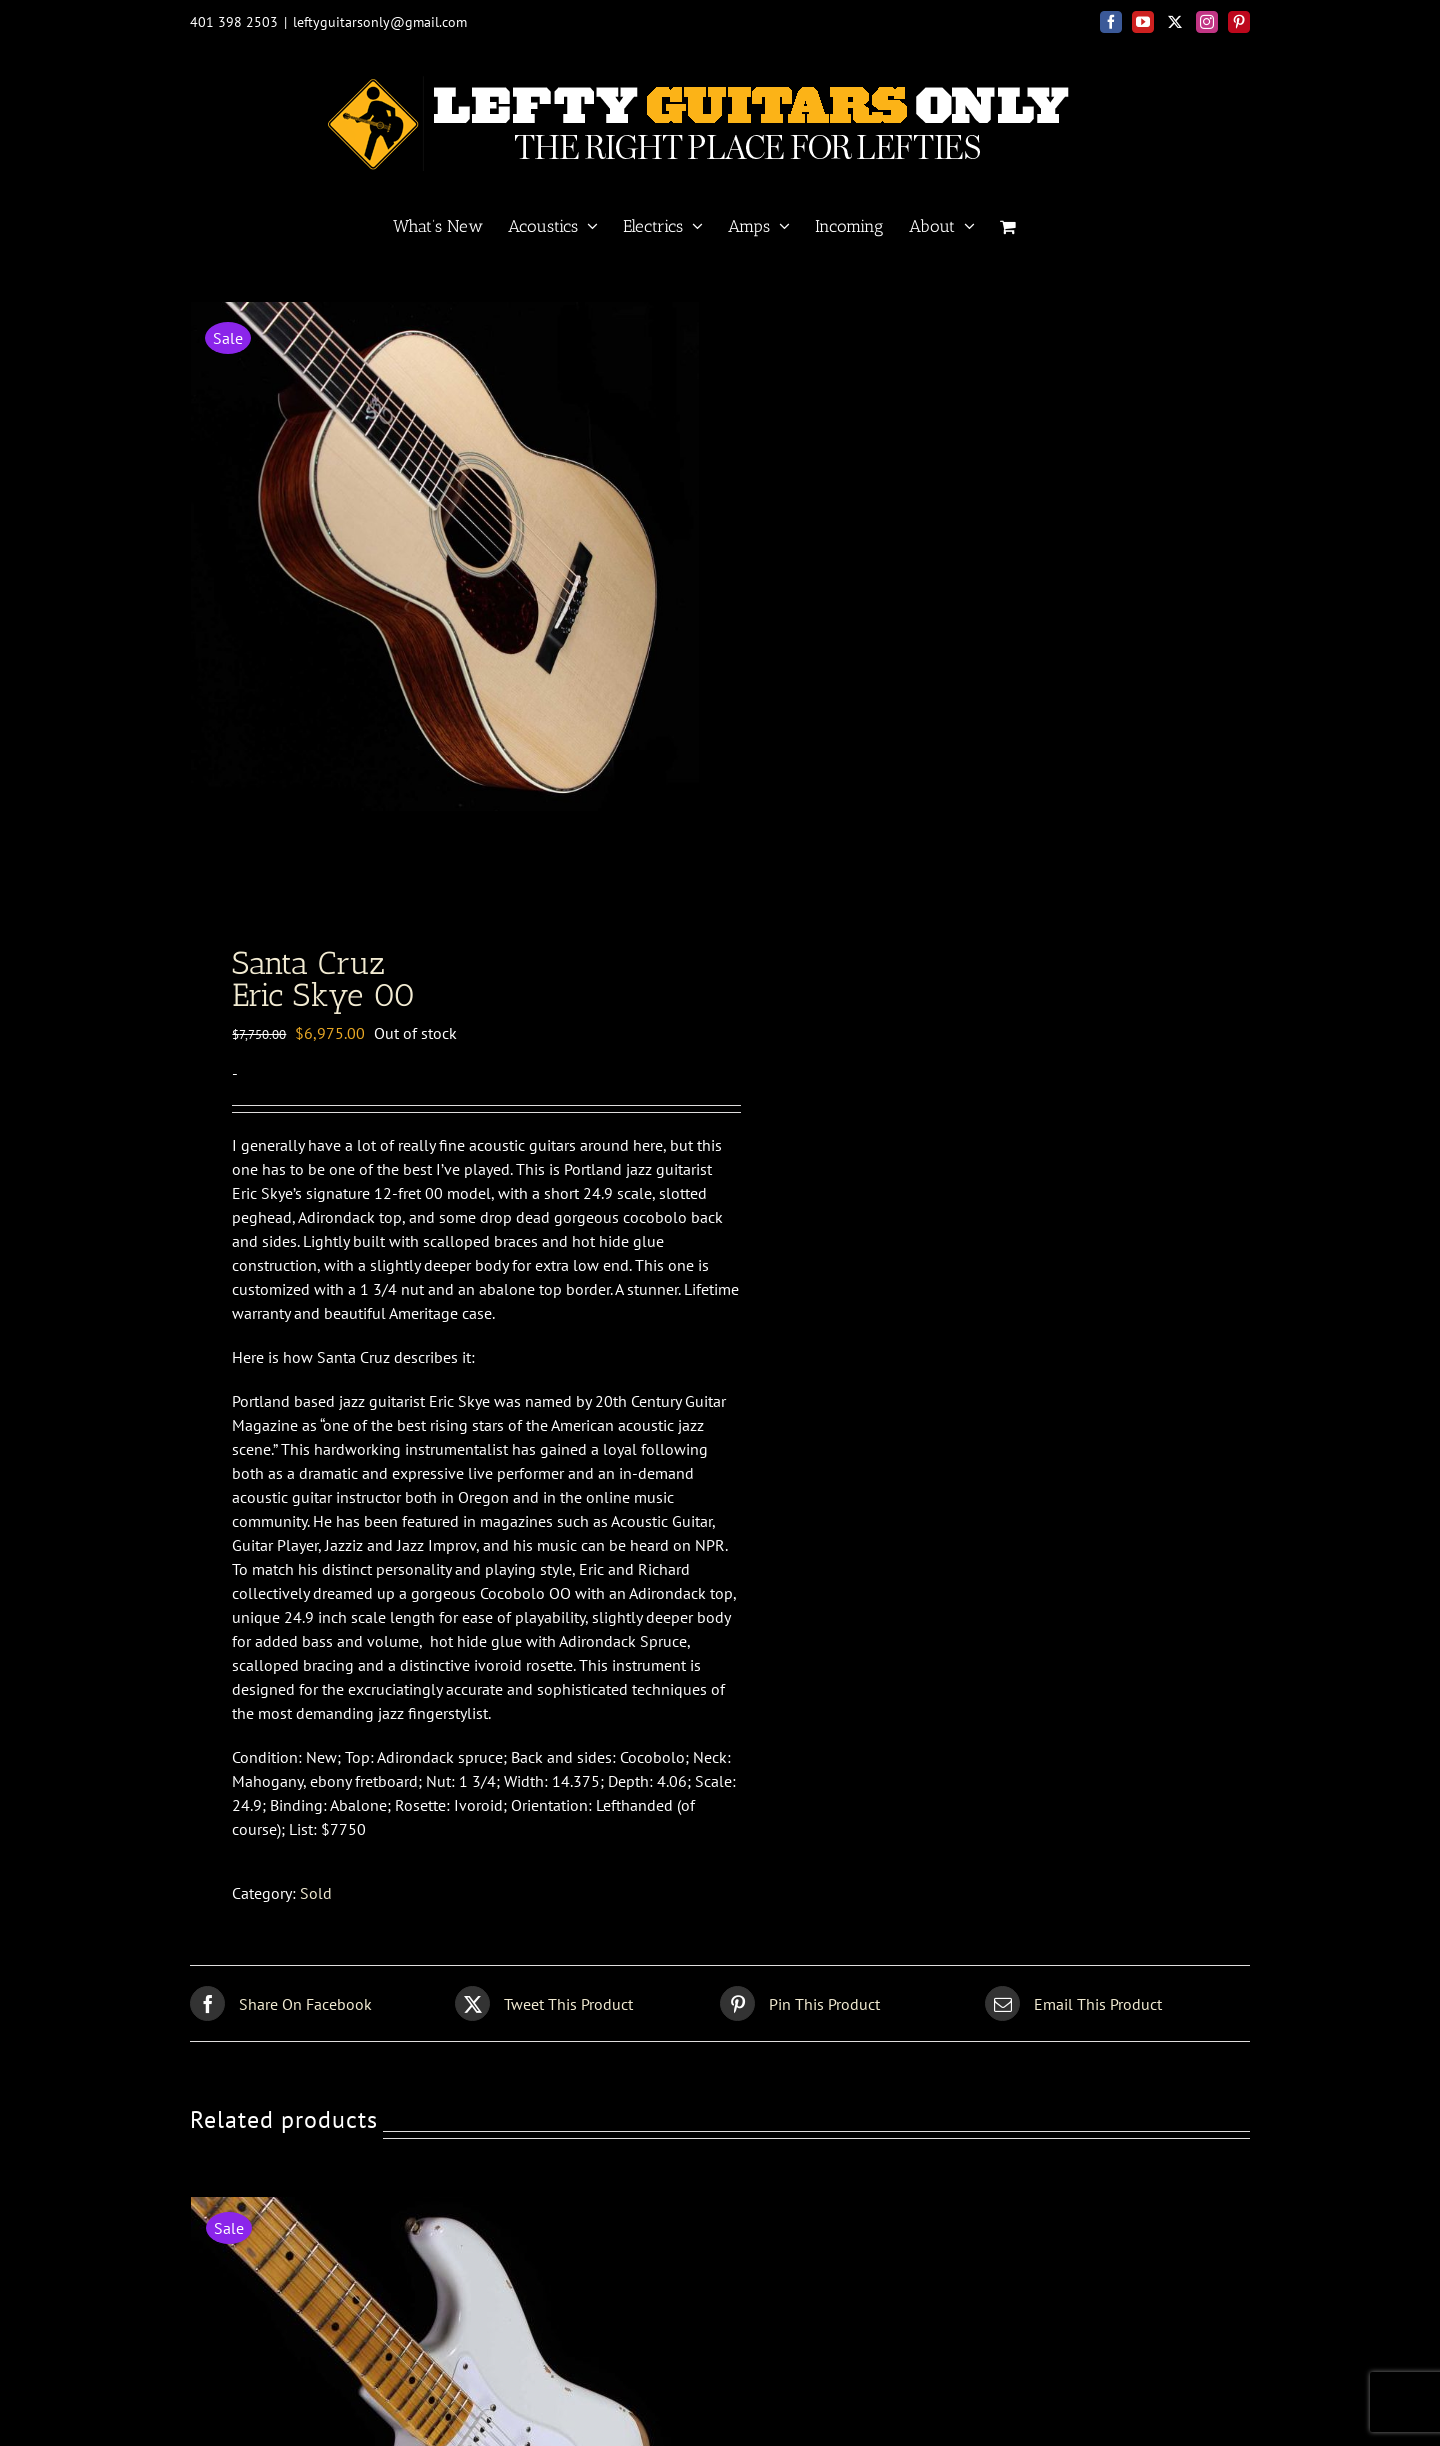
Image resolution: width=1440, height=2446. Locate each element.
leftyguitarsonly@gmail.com (380, 22)
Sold (316, 1898)
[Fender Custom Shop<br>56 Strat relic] (441, 2213)
